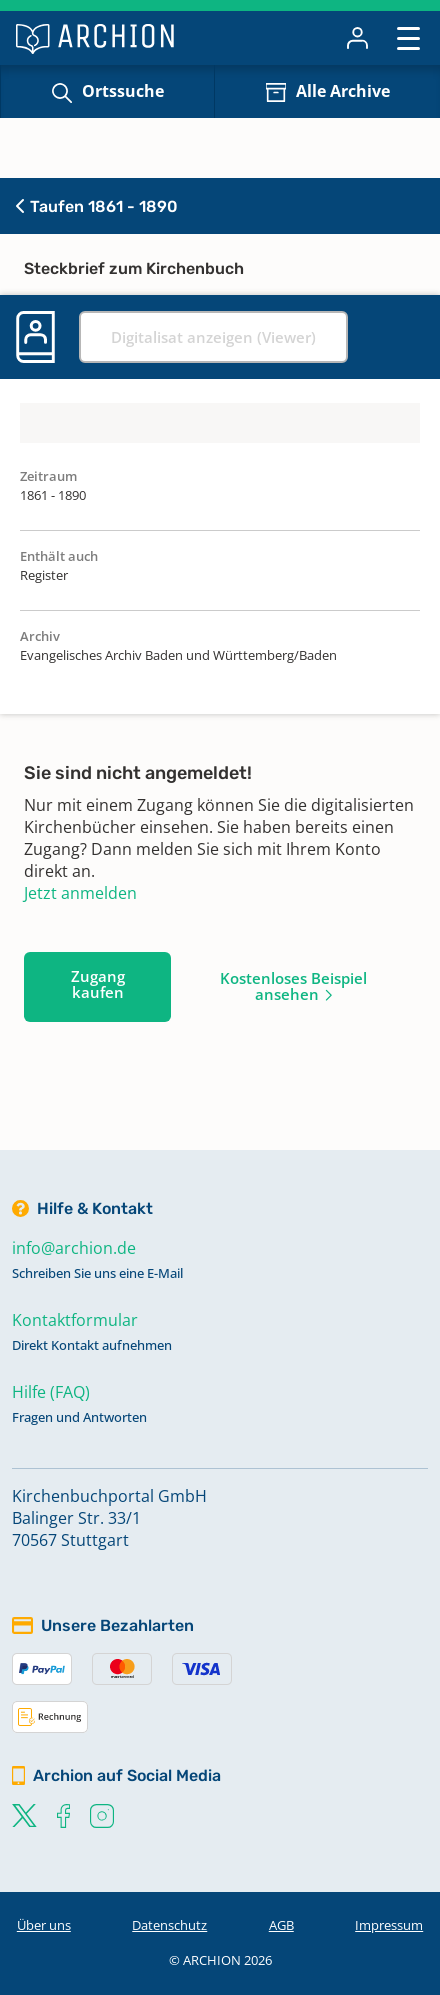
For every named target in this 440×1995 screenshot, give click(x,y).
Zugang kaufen (98, 984)
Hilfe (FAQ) (51, 1392)
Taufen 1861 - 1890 (97, 206)
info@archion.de (74, 1248)
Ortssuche (123, 91)
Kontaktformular (75, 1320)
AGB (281, 1925)
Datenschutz (169, 1925)
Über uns (44, 1925)
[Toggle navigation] (408, 37)
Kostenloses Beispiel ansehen (293, 986)
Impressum (389, 1925)
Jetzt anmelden (80, 893)
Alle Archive (343, 91)
